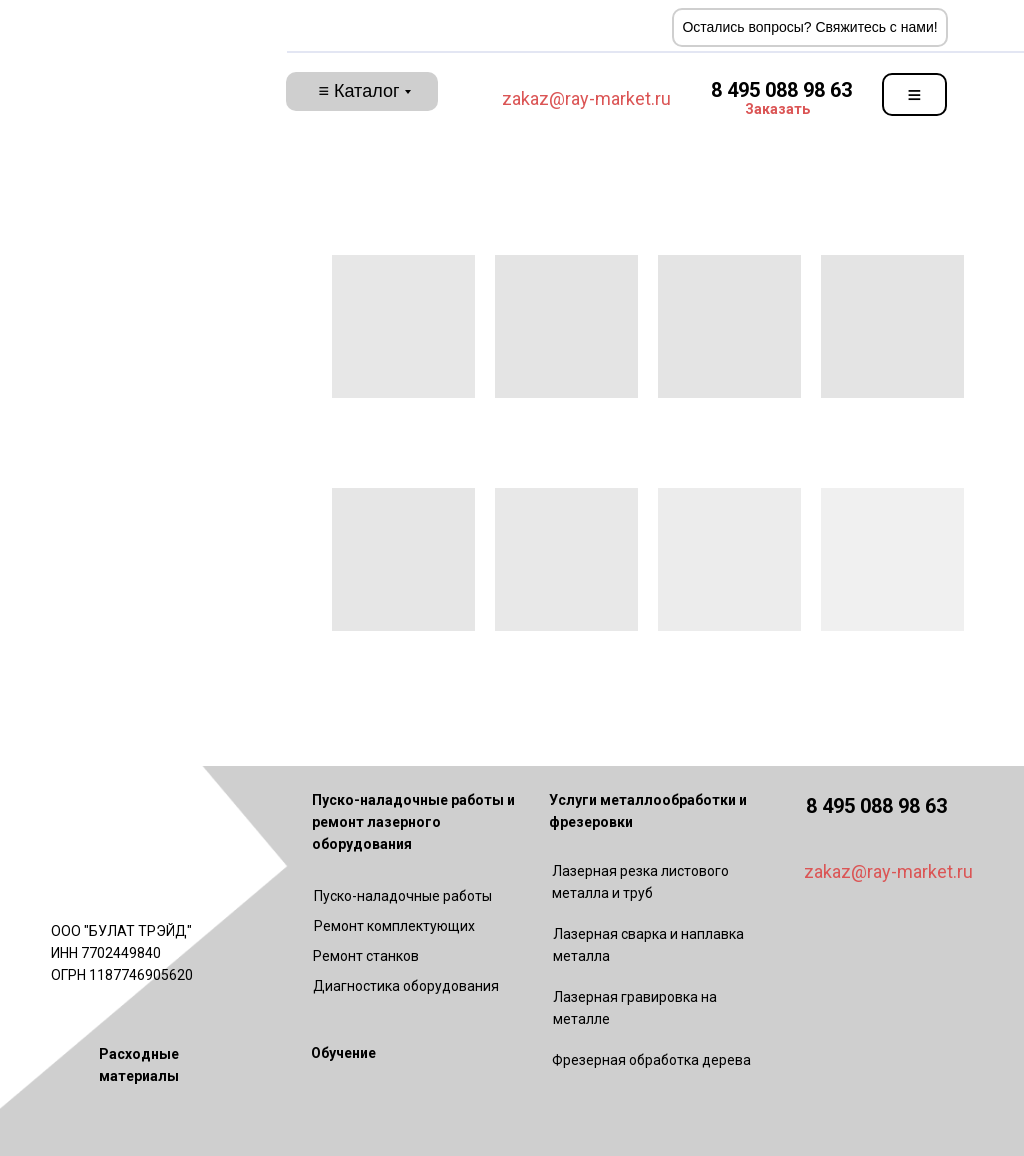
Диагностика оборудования (406, 986)
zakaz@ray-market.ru (586, 98)
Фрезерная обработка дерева (651, 1060)
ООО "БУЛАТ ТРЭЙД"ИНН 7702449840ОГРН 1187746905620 (122, 953)
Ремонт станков (366, 956)
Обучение (343, 1053)
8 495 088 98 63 (781, 90)
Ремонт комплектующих (394, 926)
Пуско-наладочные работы (403, 896)
